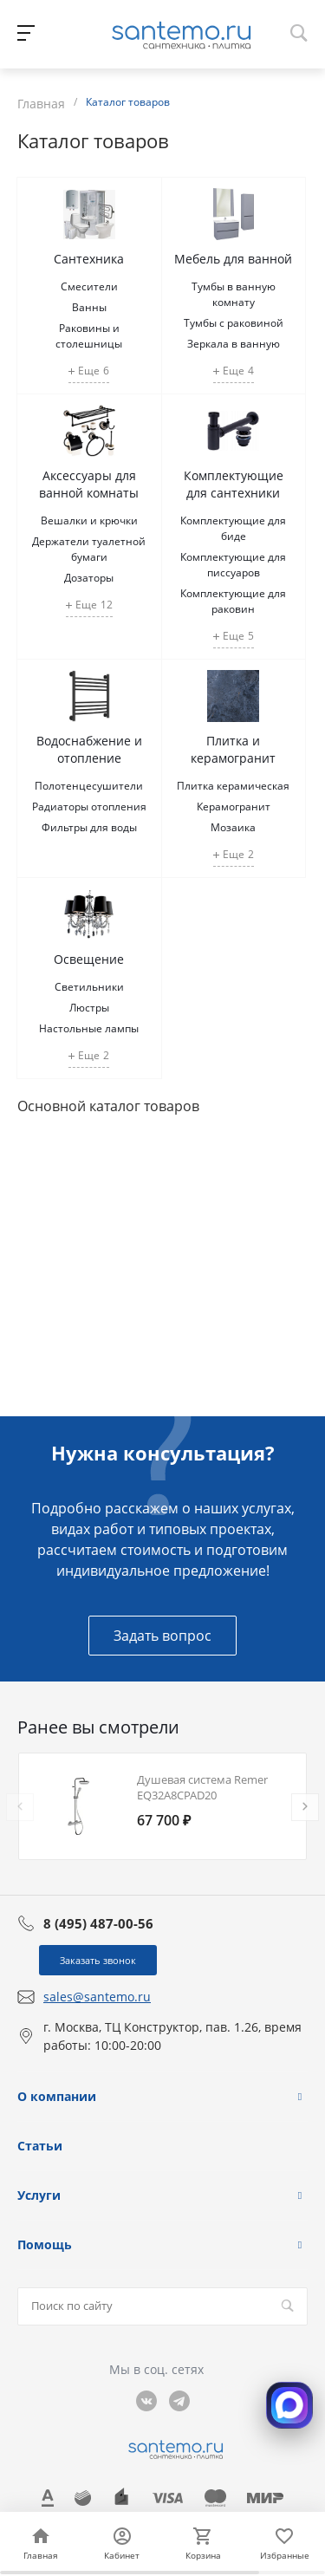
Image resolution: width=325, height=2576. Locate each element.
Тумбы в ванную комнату (234, 294)
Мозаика (233, 827)
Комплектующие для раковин (233, 601)
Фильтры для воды (89, 827)
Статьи (39, 2145)
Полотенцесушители (89, 785)
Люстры (89, 1007)
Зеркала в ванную (233, 343)
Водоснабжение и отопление (89, 749)
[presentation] (20, 1807)
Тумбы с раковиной (233, 322)
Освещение (89, 959)
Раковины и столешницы (88, 336)
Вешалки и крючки (89, 520)
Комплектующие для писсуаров (233, 565)
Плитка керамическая (233, 785)
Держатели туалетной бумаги (89, 549)
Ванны (89, 307)
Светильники (89, 986)
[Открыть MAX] (289, 2405)
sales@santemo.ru (97, 1996)
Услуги (39, 2195)
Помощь (44, 2244)
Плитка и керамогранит (233, 749)
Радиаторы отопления (89, 806)
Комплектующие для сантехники (233, 484)
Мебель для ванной (233, 258)
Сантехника (89, 258)
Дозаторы (89, 577)
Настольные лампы (89, 1028)
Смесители (89, 286)
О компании (56, 2096)
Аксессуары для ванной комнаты (89, 484)
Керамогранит (233, 806)
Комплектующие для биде (233, 528)
